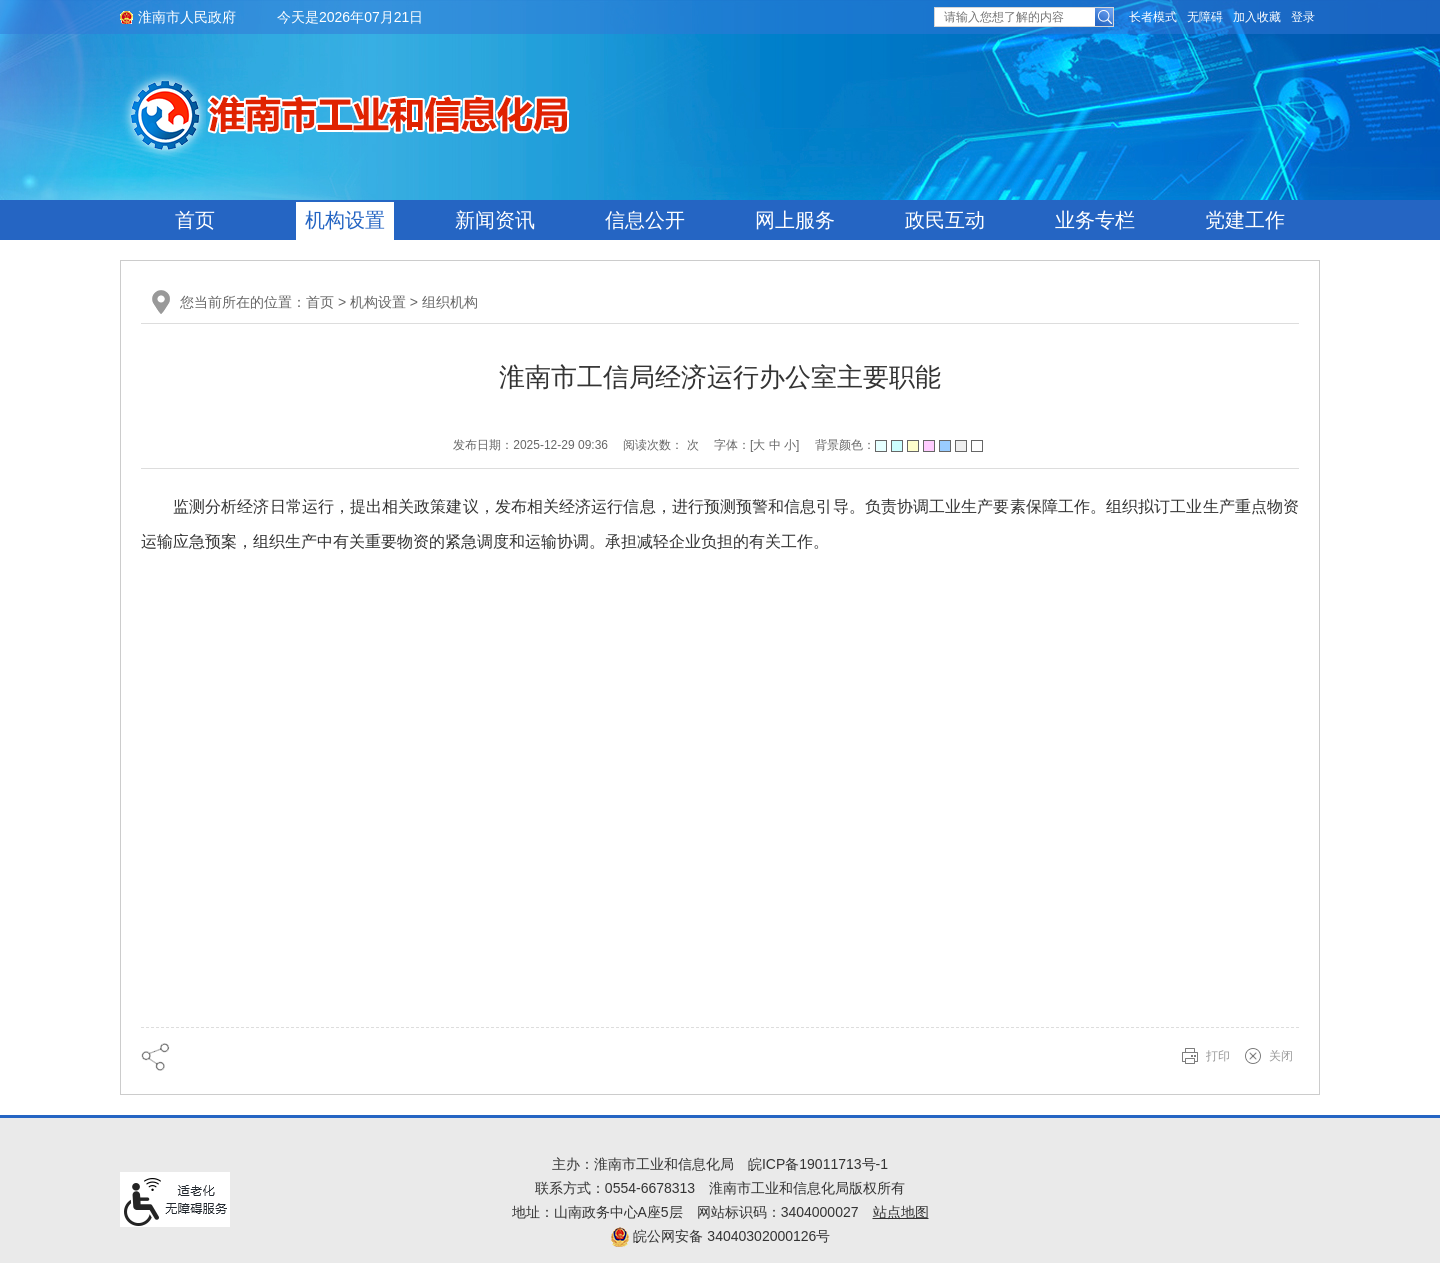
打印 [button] (1218, 1056)
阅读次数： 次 (660, 445)
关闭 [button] (1281, 1056)
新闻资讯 (495, 220)
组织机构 (450, 302)
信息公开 (645, 220)
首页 (195, 220)
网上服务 (795, 220)
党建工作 (1245, 220)
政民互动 (945, 220)
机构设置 (345, 220)
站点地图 (901, 1212)
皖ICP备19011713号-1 (818, 1164)
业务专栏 (1095, 220)
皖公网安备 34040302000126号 (720, 1236)
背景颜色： (899, 445)
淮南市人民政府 (187, 17)
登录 (1303, 17)
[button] (1153, 17)
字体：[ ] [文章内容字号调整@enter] (756, 445)
